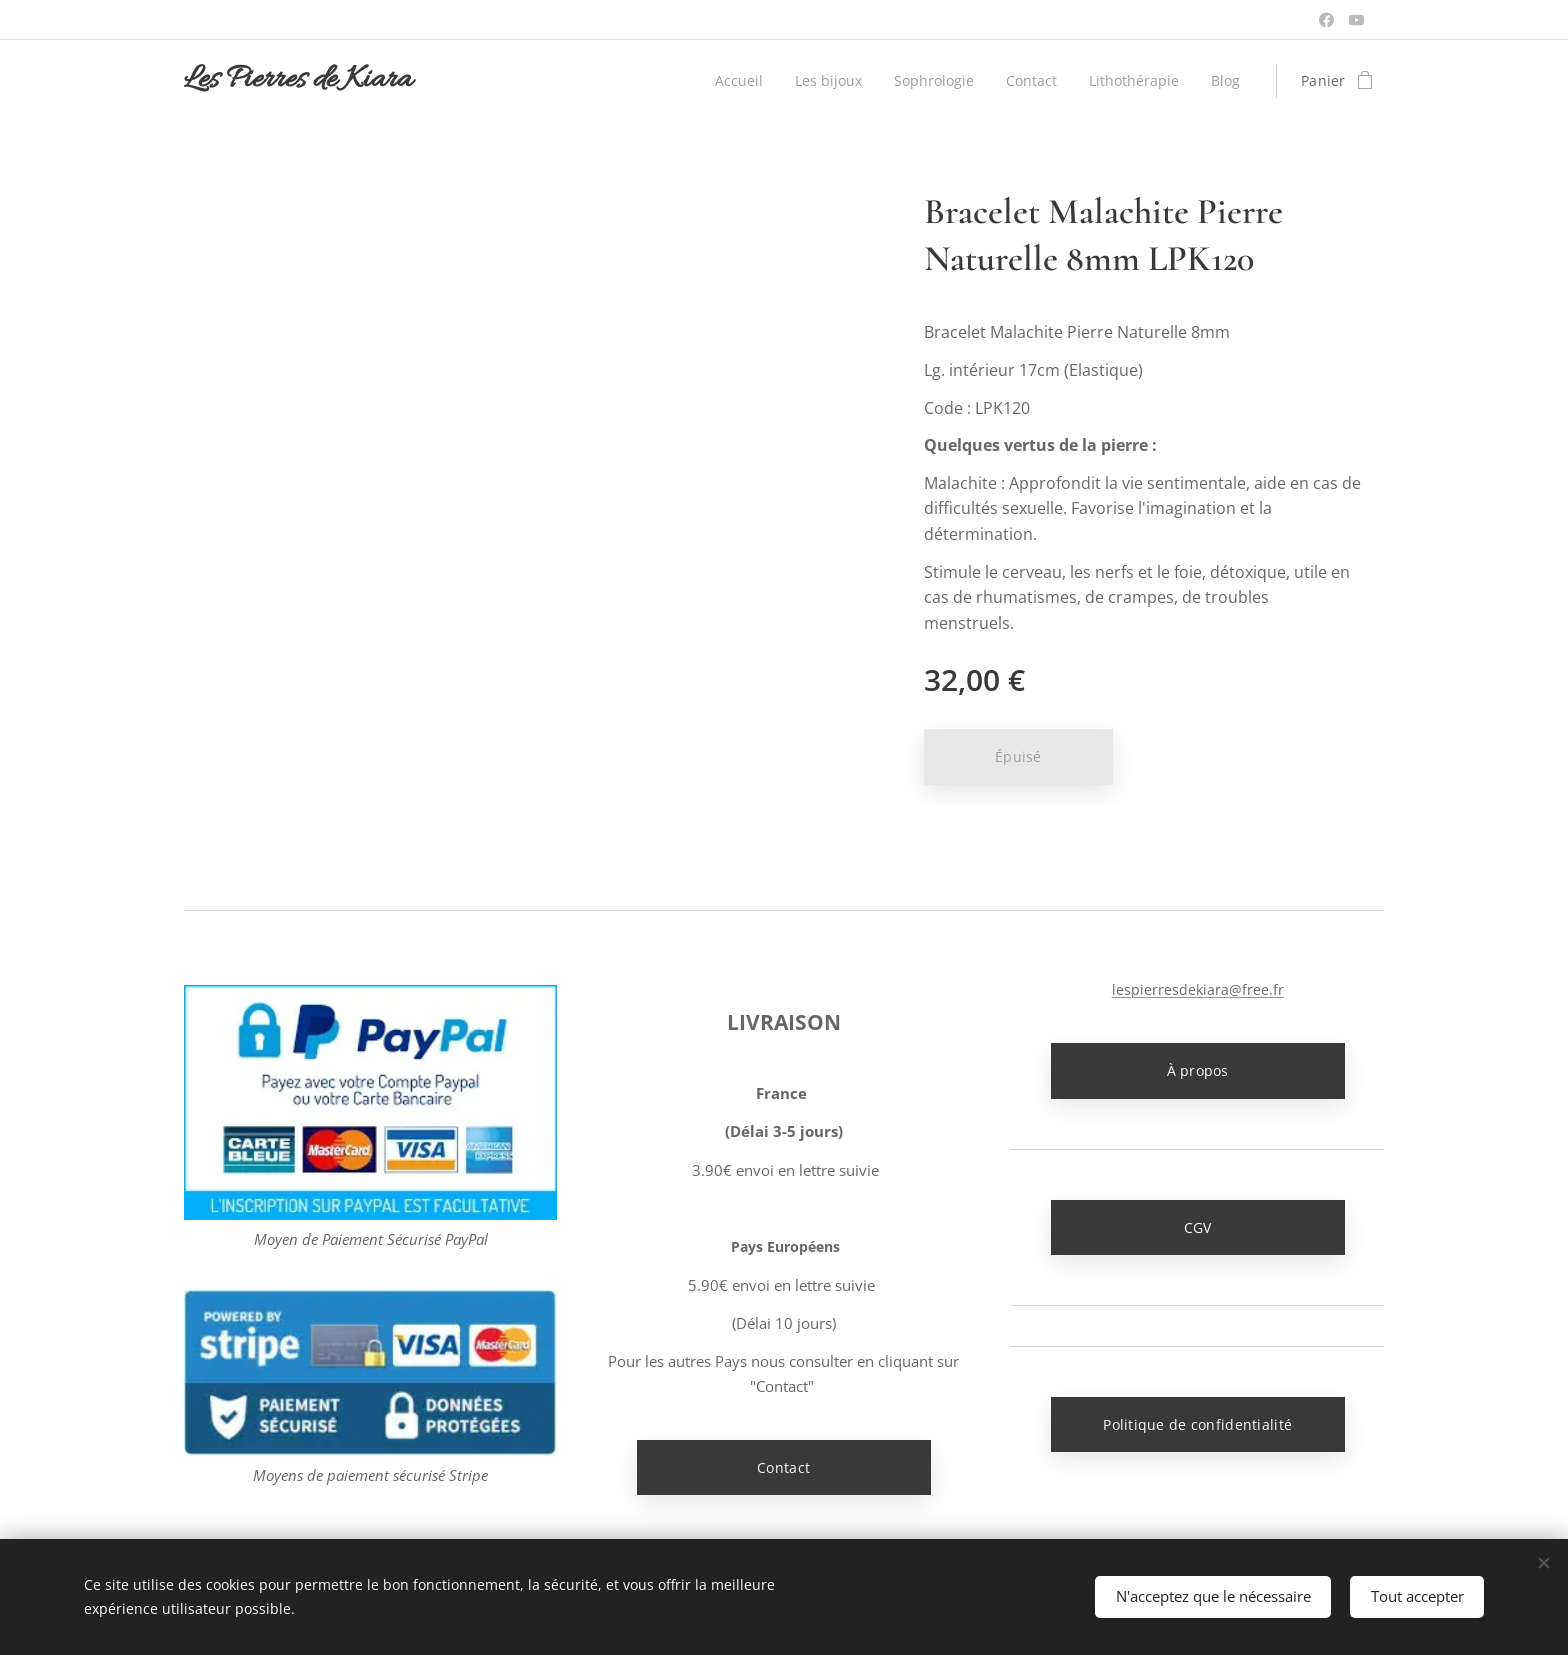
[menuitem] (730, 81)
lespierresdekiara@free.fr (1197, 989)
